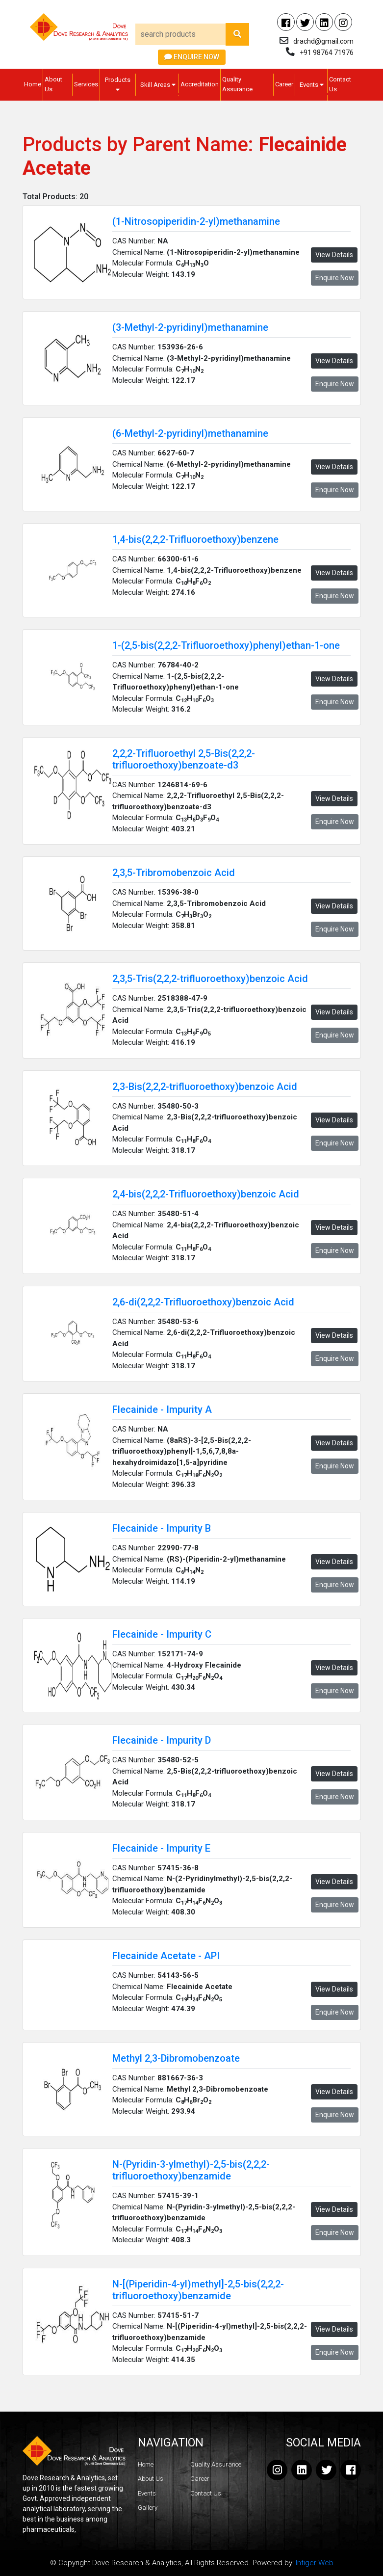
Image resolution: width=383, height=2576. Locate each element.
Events (312, 84)
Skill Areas (158, 84)
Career (284, 84)
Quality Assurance (237, 84)
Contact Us (340, 84)
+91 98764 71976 (327, 52)
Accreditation (199, 84)
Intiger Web (314, 2562)
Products (117, 84)
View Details (334, 255)
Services (86, 84)
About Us (53, 84)
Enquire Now (191, 57)
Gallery (147, 2507)
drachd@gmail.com (323, 41)
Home (32, 84)
